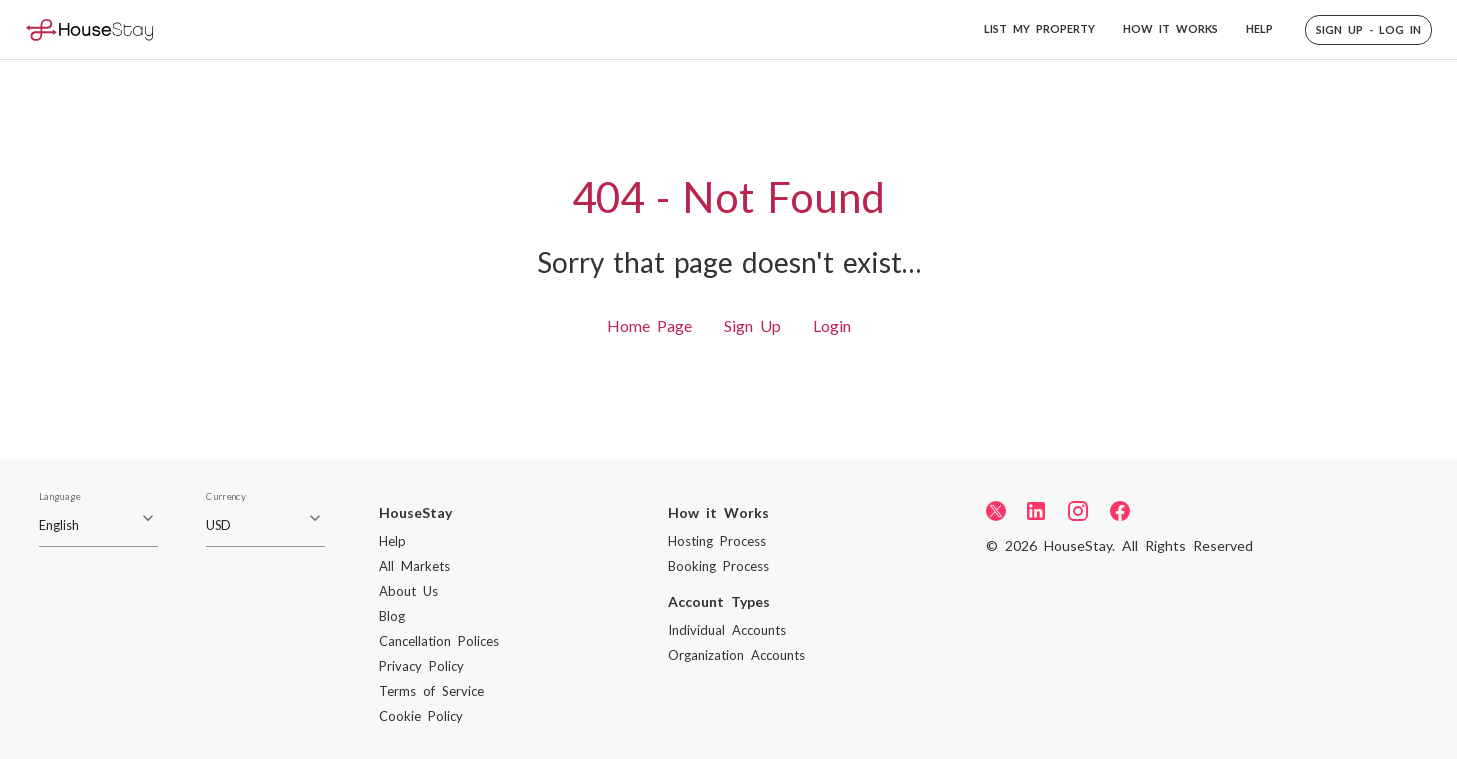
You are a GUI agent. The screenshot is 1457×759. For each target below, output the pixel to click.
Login (832, 325)
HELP (1259, 28)
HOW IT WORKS (1170, 28)
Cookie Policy (421, 716)
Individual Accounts (727, 630)
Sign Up (752, 325)
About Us (408, 591)
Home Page (649, 325)
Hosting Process (717, 541)
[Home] (89, 29)
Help (392, 541)
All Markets (414, 566)
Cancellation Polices (439, 641)
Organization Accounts (736, 655)
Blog (392, 616)
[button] (1368, 30)
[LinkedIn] (1036, 511)
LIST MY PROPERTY (1039, 28)
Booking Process (718, 566)
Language (59, 497)
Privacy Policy (421, 666)
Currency (226, 497)
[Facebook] (1120, 511)
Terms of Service (431, 691)
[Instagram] (1078, 511)
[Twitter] (996, 510)
